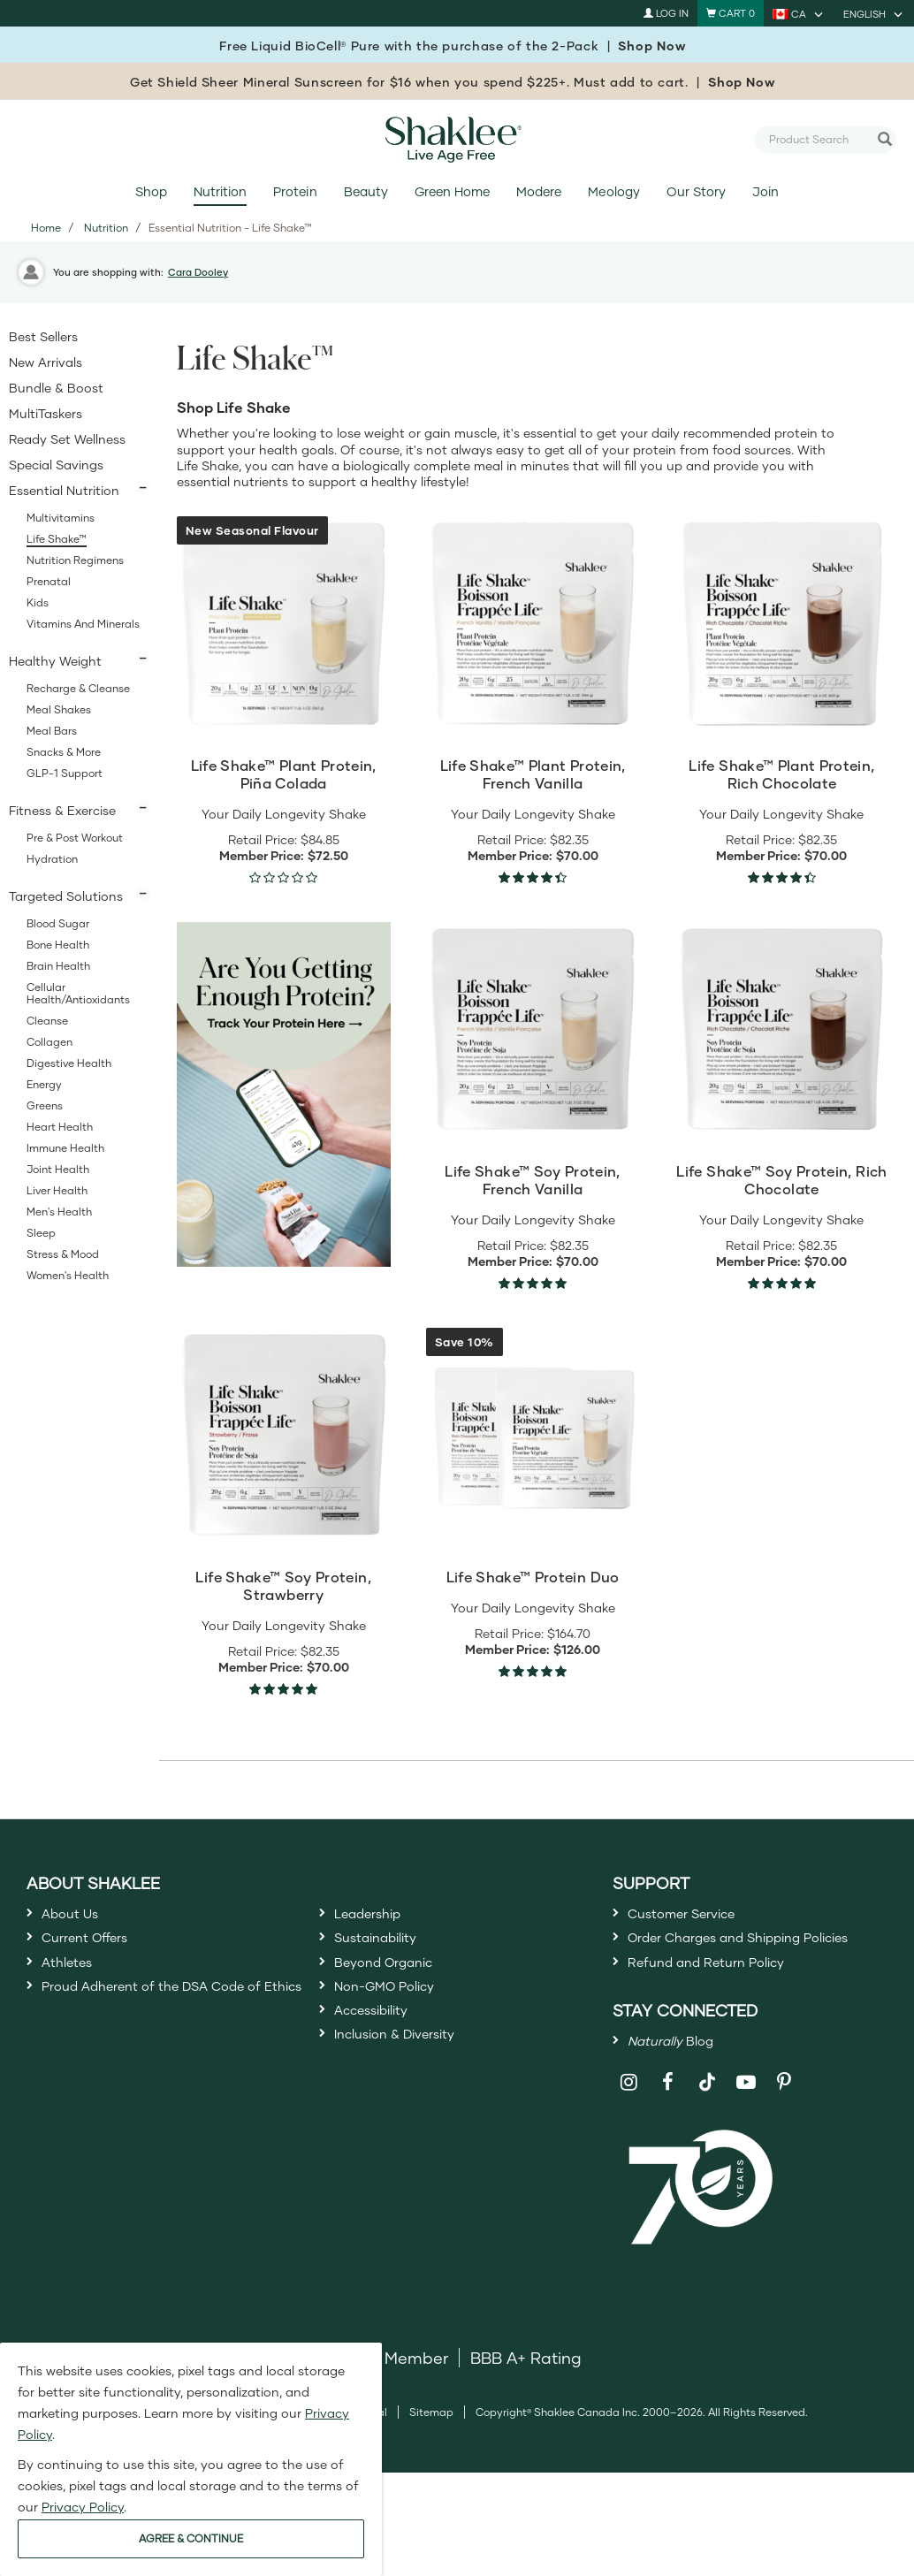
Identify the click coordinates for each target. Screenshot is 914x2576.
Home (46, 227)
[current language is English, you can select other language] (874, 13)
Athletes (73, 1981)
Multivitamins (61, 517)
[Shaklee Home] (457, 140)
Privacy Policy (83, 2506)
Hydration (52, 858)
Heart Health (60, 1126)
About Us (77, 1916)
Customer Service (696, 1916)
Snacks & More (64, 751)
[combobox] (818, 138)
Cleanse (47, 1020)
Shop (151, 191)
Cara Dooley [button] (198, 272)
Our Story (696, 191)
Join (765, 191)
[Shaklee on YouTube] (746, 2144)
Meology (613, 191)
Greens (45, 1105)
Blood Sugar (58, 923)
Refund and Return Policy (726, 2010)
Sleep (41, 1232)
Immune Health (65, 1148)
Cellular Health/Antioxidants (78, 993)
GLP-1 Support (65, 773)
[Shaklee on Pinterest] (784, 2144)
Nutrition (220, 191)
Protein (294, 191)
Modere (538, 191)
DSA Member (397, 2419)
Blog (681, 2097)
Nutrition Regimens (75, 560)
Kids (38, 602)
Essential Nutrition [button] (64, 490)
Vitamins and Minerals (83, 623)
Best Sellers (43, 336)
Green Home (452, 191)
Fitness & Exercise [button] (62, 810)
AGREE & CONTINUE (191, 2538)
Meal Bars (52, 730)
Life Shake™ (57, 538)
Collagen (49, 1041)
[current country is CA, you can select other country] (799, 13)
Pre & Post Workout (75, 837)
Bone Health (58, 944)
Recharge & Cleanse (78, 688)
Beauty (366, 191)
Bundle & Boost (56, 387)
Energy (44, 1084)
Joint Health (58, 1169)
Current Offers (96, 1949)
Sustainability (386, 1949)
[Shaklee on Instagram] (630, 2144)
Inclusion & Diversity (409, 2077)
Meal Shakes (59, 709)
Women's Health (68, 1275)
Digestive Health (69, 1063)
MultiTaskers (45, 413)
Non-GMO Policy (397, 2013)
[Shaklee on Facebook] (668, 2144)
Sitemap (431, 2474)
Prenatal (49, 581)
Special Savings (56, 464)
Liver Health (57, 1190)
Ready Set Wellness (67, 438)
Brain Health (58, 965)
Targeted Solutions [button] (66, 895)
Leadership (377, 1916)
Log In (666, 13)
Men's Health (59, 1211)
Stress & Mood (63, 1254)
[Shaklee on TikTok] (707, 2134)
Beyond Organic (396, 1981)
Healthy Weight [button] (55, 660)
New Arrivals (45, 362)
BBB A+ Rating (526, 2419)
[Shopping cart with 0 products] (730, 13)
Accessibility (381, 2044)
